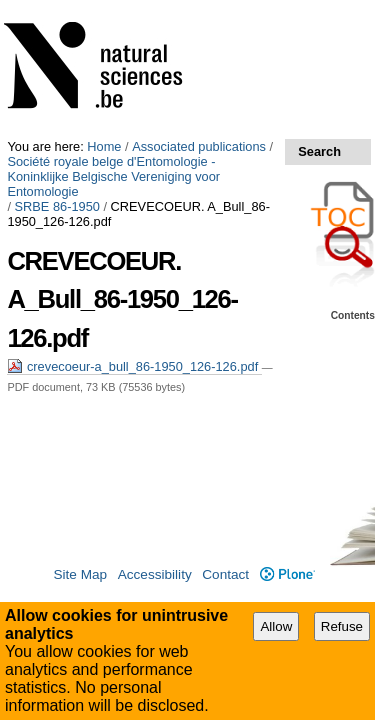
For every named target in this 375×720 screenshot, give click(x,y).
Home (104, 7)
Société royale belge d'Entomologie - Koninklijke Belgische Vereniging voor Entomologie (173, 30)
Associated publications (199, 7)
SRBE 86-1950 (57, 52)
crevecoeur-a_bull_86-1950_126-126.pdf (134, 174)
